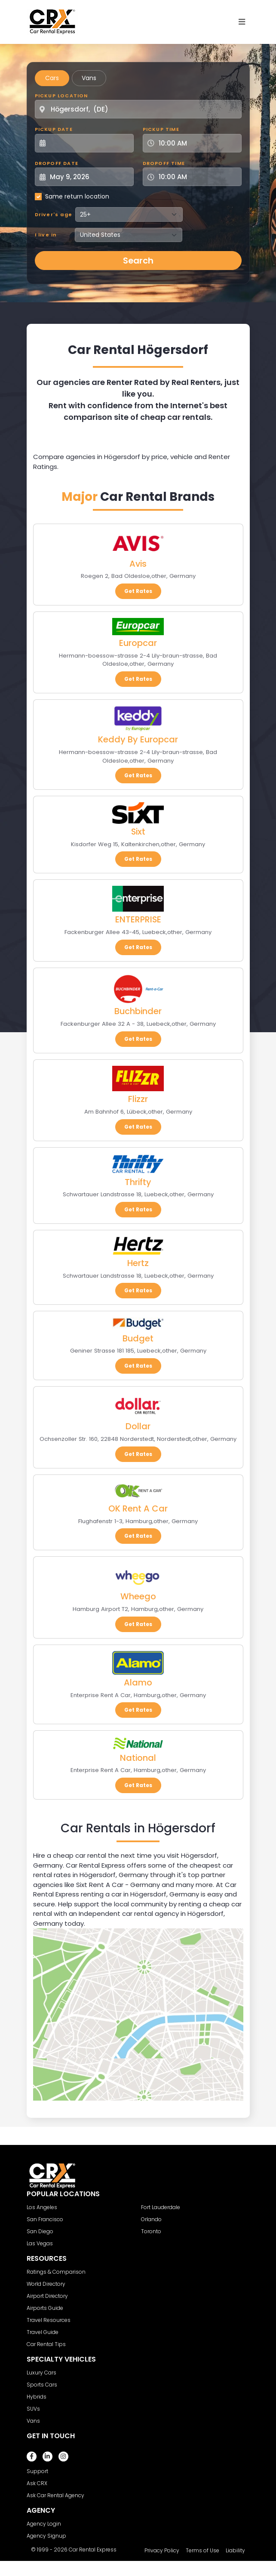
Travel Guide (42, 2332)
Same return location (77, 196)
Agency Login (44, 2523)
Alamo (138, 1682)
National (138, 1758)
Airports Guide (45, 2308)
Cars (52, 78)
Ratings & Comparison (56, 2271)
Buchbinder (138, 1011)
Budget (138, 1338)
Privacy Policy (161, 2550)
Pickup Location (61, 95)
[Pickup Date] (89, 143)
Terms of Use (202, 2550)
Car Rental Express (93, 2549)
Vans (89, 78)
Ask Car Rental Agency (55, 2495)
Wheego (138, 1596)
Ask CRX (37, 2483)
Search (138, 260)
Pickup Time (161, 129)
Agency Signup (46, 2535)
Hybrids (36, 2396)
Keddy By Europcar (138, 739)
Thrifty (138, 1182)
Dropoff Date (56, 163)
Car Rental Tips (46, 2344)
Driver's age (53, 214)
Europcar (138, 643)
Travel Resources (49, 2320)
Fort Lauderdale (160, 2207)
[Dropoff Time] (197, 176)
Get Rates (138, 591)
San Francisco (45, 2219)
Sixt (138, 832)
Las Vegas (40, 2243)
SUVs (33, 2408)
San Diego (40, 2231)
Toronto (151, 2231)
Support (37, 2471)
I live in (46, 234)
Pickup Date (54, 129)
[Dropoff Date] (89, 176)
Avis (138, 564)
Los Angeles (42, 2207)
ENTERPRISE (138, 919)
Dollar (138, 1426)
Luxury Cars (41, 2372)
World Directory (46, 2283)
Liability (235, 2550)
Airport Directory (47, 2296)
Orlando (151, 2219)
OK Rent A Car (138, 1508)
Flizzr (138, 1099)
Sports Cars (42, 2384)
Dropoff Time (164, 163)
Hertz (138, 1263)
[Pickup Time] (197, 143)
